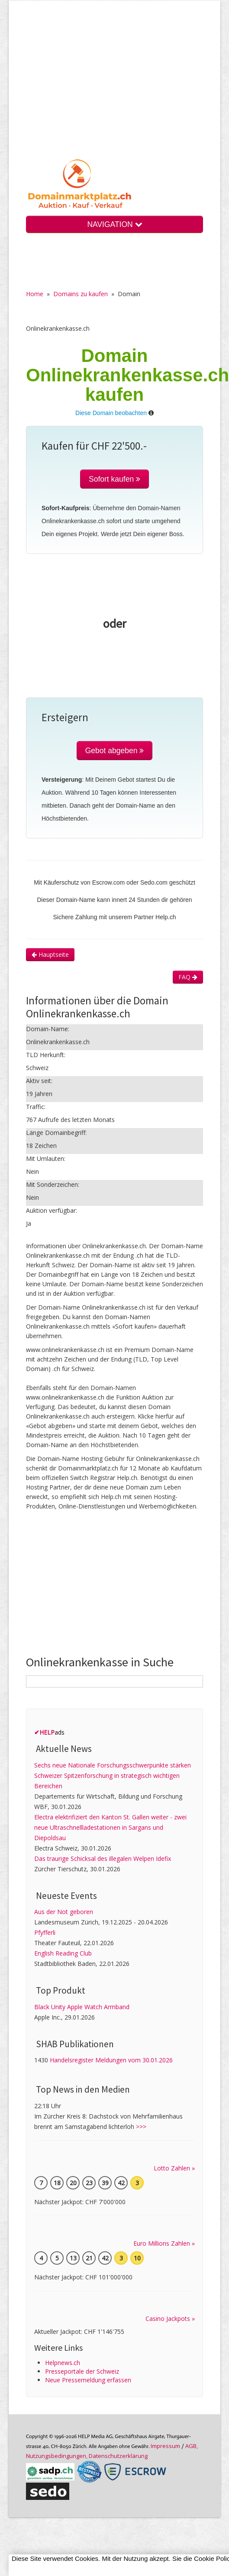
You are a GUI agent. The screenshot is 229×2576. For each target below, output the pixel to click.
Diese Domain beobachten (111, 412)
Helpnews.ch (62, 2363)
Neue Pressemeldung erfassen (88, 2380)
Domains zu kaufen (80, 294)
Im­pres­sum (165, 2446)
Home (34, 294)
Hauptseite (50, 954)
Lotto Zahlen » (174, 2168)
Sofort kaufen (114, 479)
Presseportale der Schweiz (82, 2371)
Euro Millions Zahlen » (164, 2243)
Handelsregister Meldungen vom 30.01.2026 (111, 2060)
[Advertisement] (114, 86)
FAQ (187, 977)
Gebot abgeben (114, 750)
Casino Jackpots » (170, 2318)
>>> (141, 2126)
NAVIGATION (114, 224)
